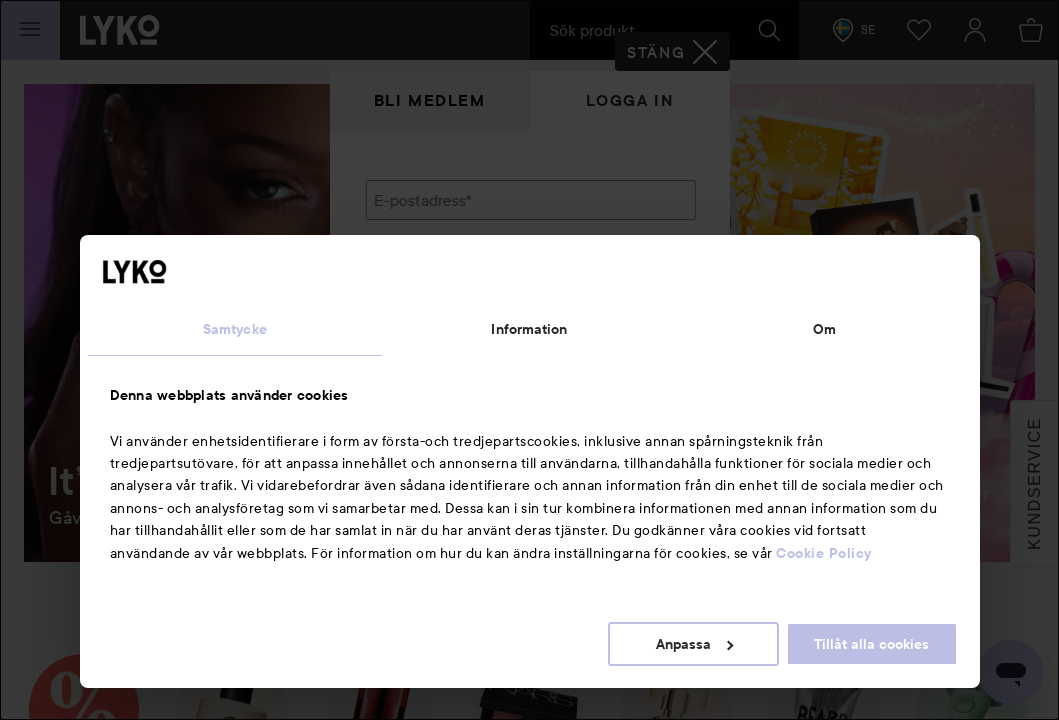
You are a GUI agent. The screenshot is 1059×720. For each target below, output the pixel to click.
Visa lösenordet (643, 302)
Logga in (630, 100)
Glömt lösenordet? (431, 340)
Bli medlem (430, 100)
